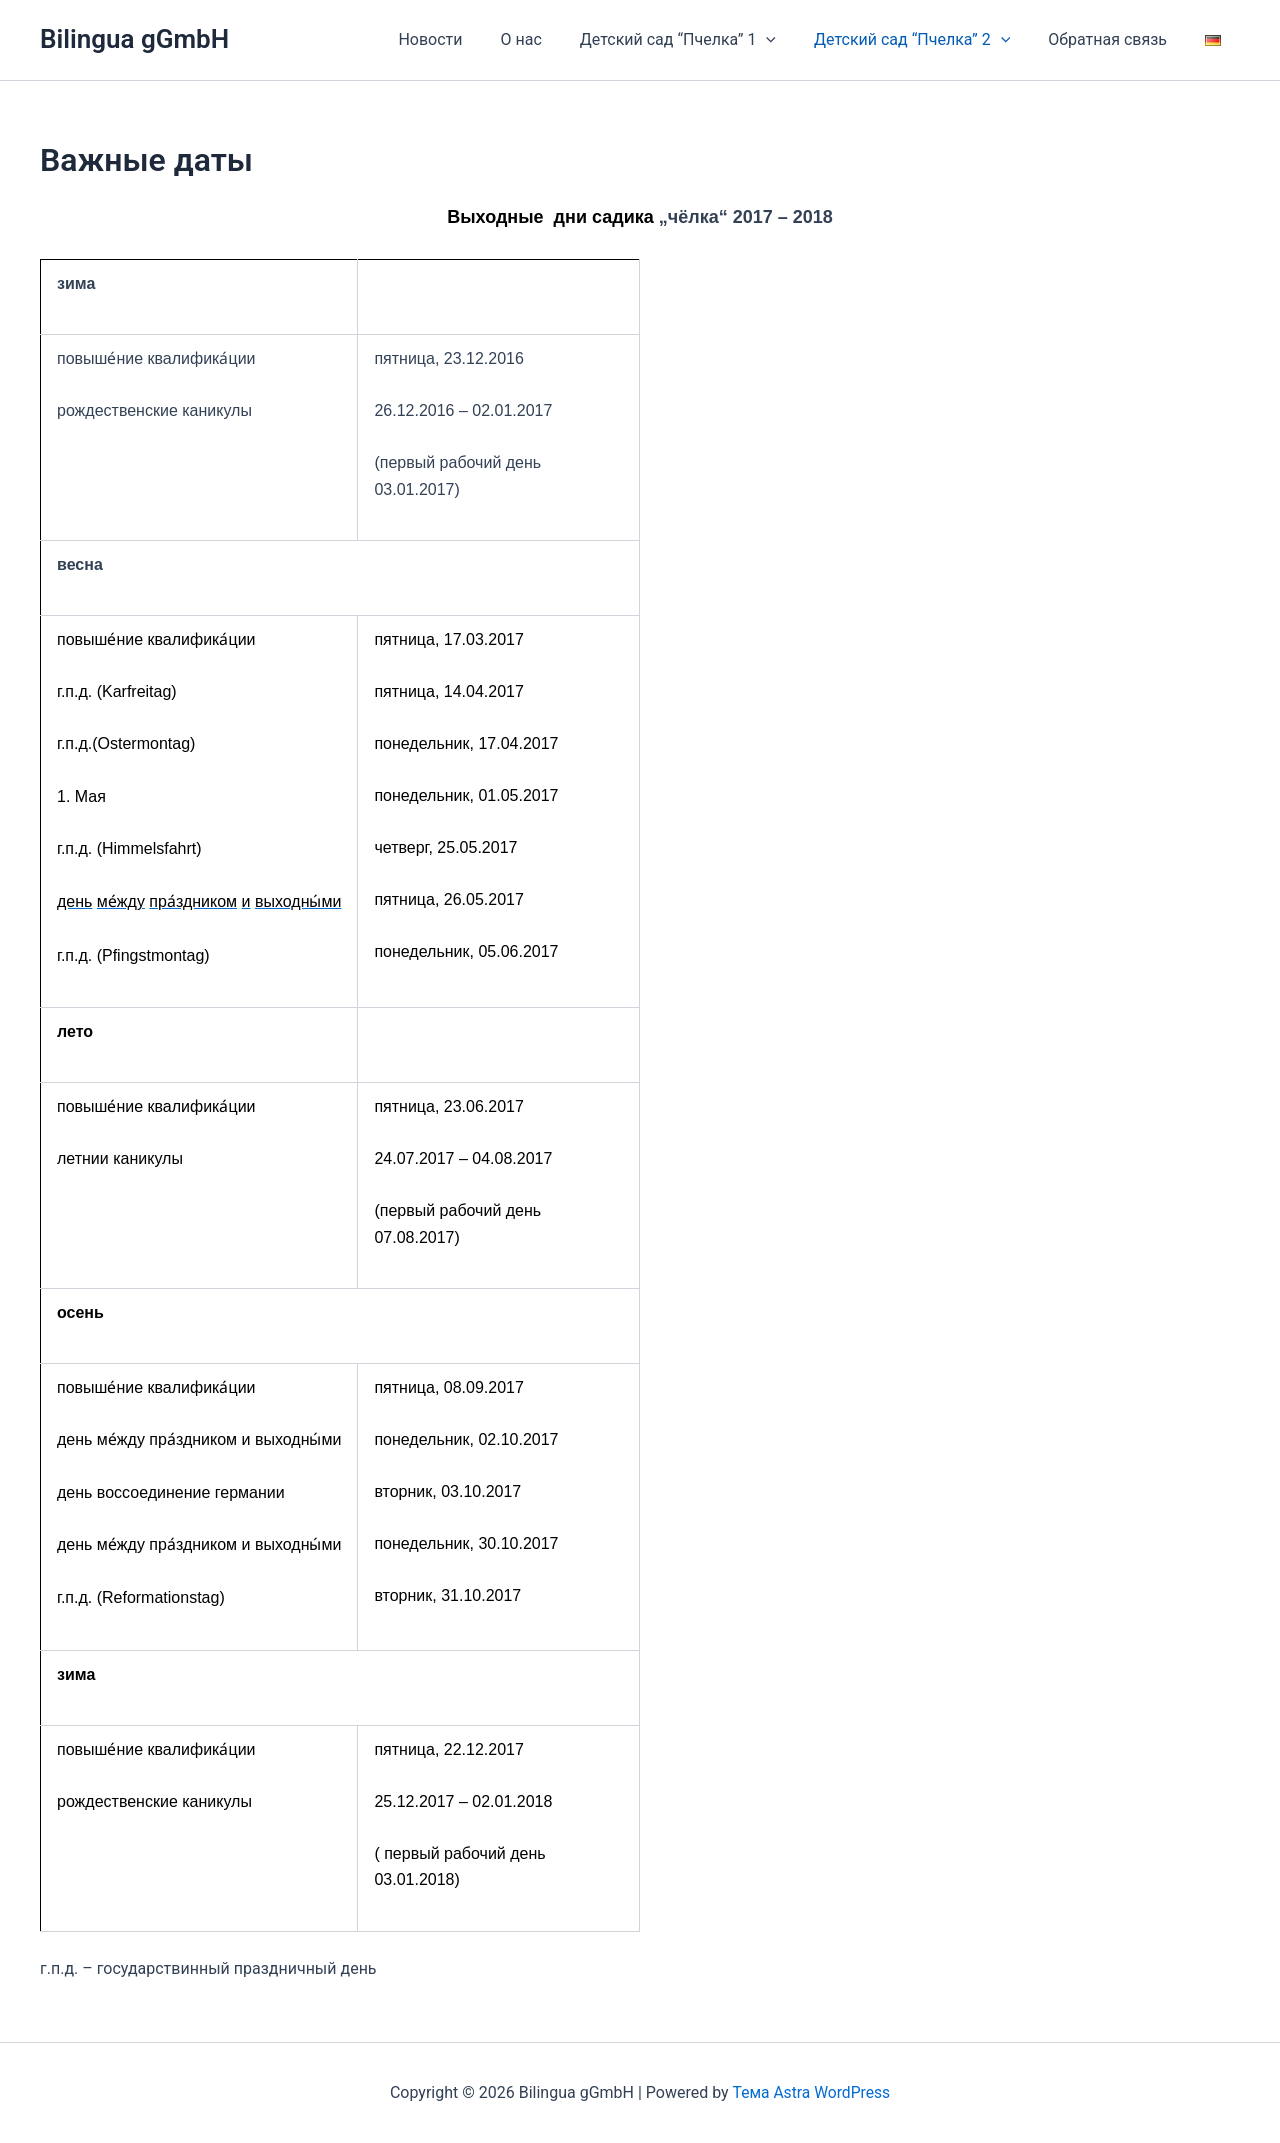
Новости (463, 39)
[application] (787, 40)
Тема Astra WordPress (811, 2092)
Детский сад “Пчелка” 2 (927, 40)
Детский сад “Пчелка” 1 (699, 40)
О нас (547, 39)
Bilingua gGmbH (134, 39)
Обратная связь (1116, 39)
